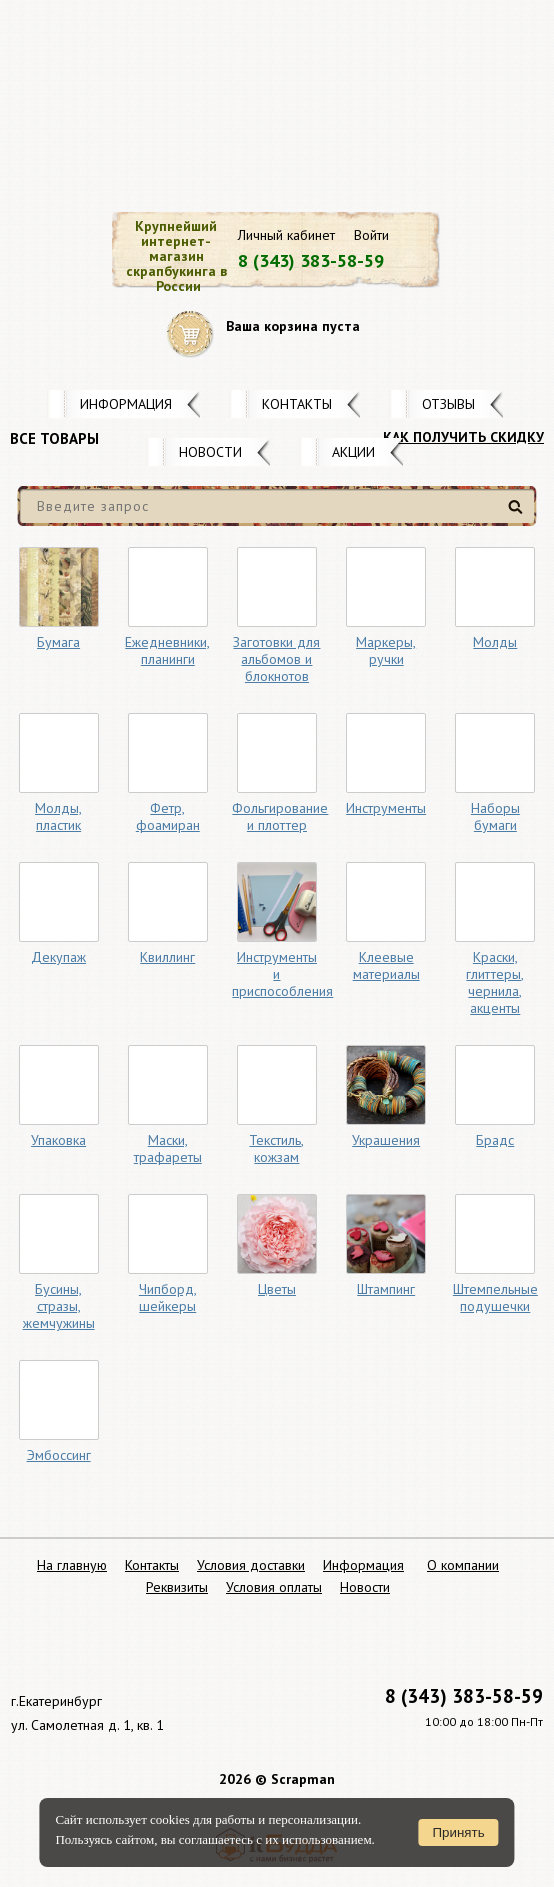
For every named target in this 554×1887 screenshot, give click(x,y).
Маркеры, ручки (386, 650)
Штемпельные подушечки (495, 1297)
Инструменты (386, 808)
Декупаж (58, 957)
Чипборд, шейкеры (168, 1297)
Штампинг (386, 1289)
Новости (210, 452)
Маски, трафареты (168, 1148)
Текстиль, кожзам (276, 1148)
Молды (495, 642)
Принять (459, 1832)
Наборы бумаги (495, 816)
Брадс (495, 1140)
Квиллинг (167, 957)
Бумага (58, 642)
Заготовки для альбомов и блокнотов (276, 659)
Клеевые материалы (386, 965)
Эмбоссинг (59, 1455)
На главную (72, 1565)
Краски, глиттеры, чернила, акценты (495, 982)
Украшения (386, 1140)
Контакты (297, 404)
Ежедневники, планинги (167, 650)
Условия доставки (251, 1565)
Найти (518, 514)
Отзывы (448, 404)
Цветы (277, 1289)
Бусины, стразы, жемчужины (59, 1306)
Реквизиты (177, 1587)
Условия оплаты (274, 1587)
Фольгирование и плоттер (280, 816)
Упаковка (58, 1140)
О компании (463, 1565)
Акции (353, 452)
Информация (126, 404)
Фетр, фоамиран (168, 816)
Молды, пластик (58, 816)
